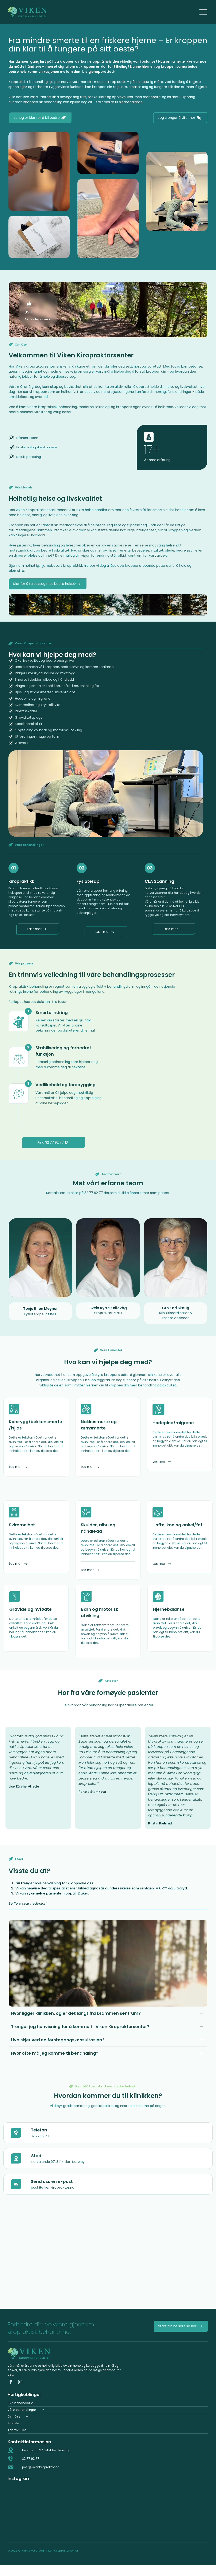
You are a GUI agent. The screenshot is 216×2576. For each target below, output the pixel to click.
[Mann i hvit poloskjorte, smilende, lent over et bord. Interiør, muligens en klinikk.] (83, 2510)
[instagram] (20, 2382)
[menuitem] (108, 2403)
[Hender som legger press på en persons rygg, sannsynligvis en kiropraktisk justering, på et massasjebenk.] (34, 2510)
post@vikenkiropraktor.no (40, 2467)
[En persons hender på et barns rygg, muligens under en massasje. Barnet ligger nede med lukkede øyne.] (182, 2510)
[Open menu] (203, 12)
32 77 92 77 (30, 2459)
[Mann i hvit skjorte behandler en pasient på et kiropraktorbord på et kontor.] (133, 2510)
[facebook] (11, 2382)
